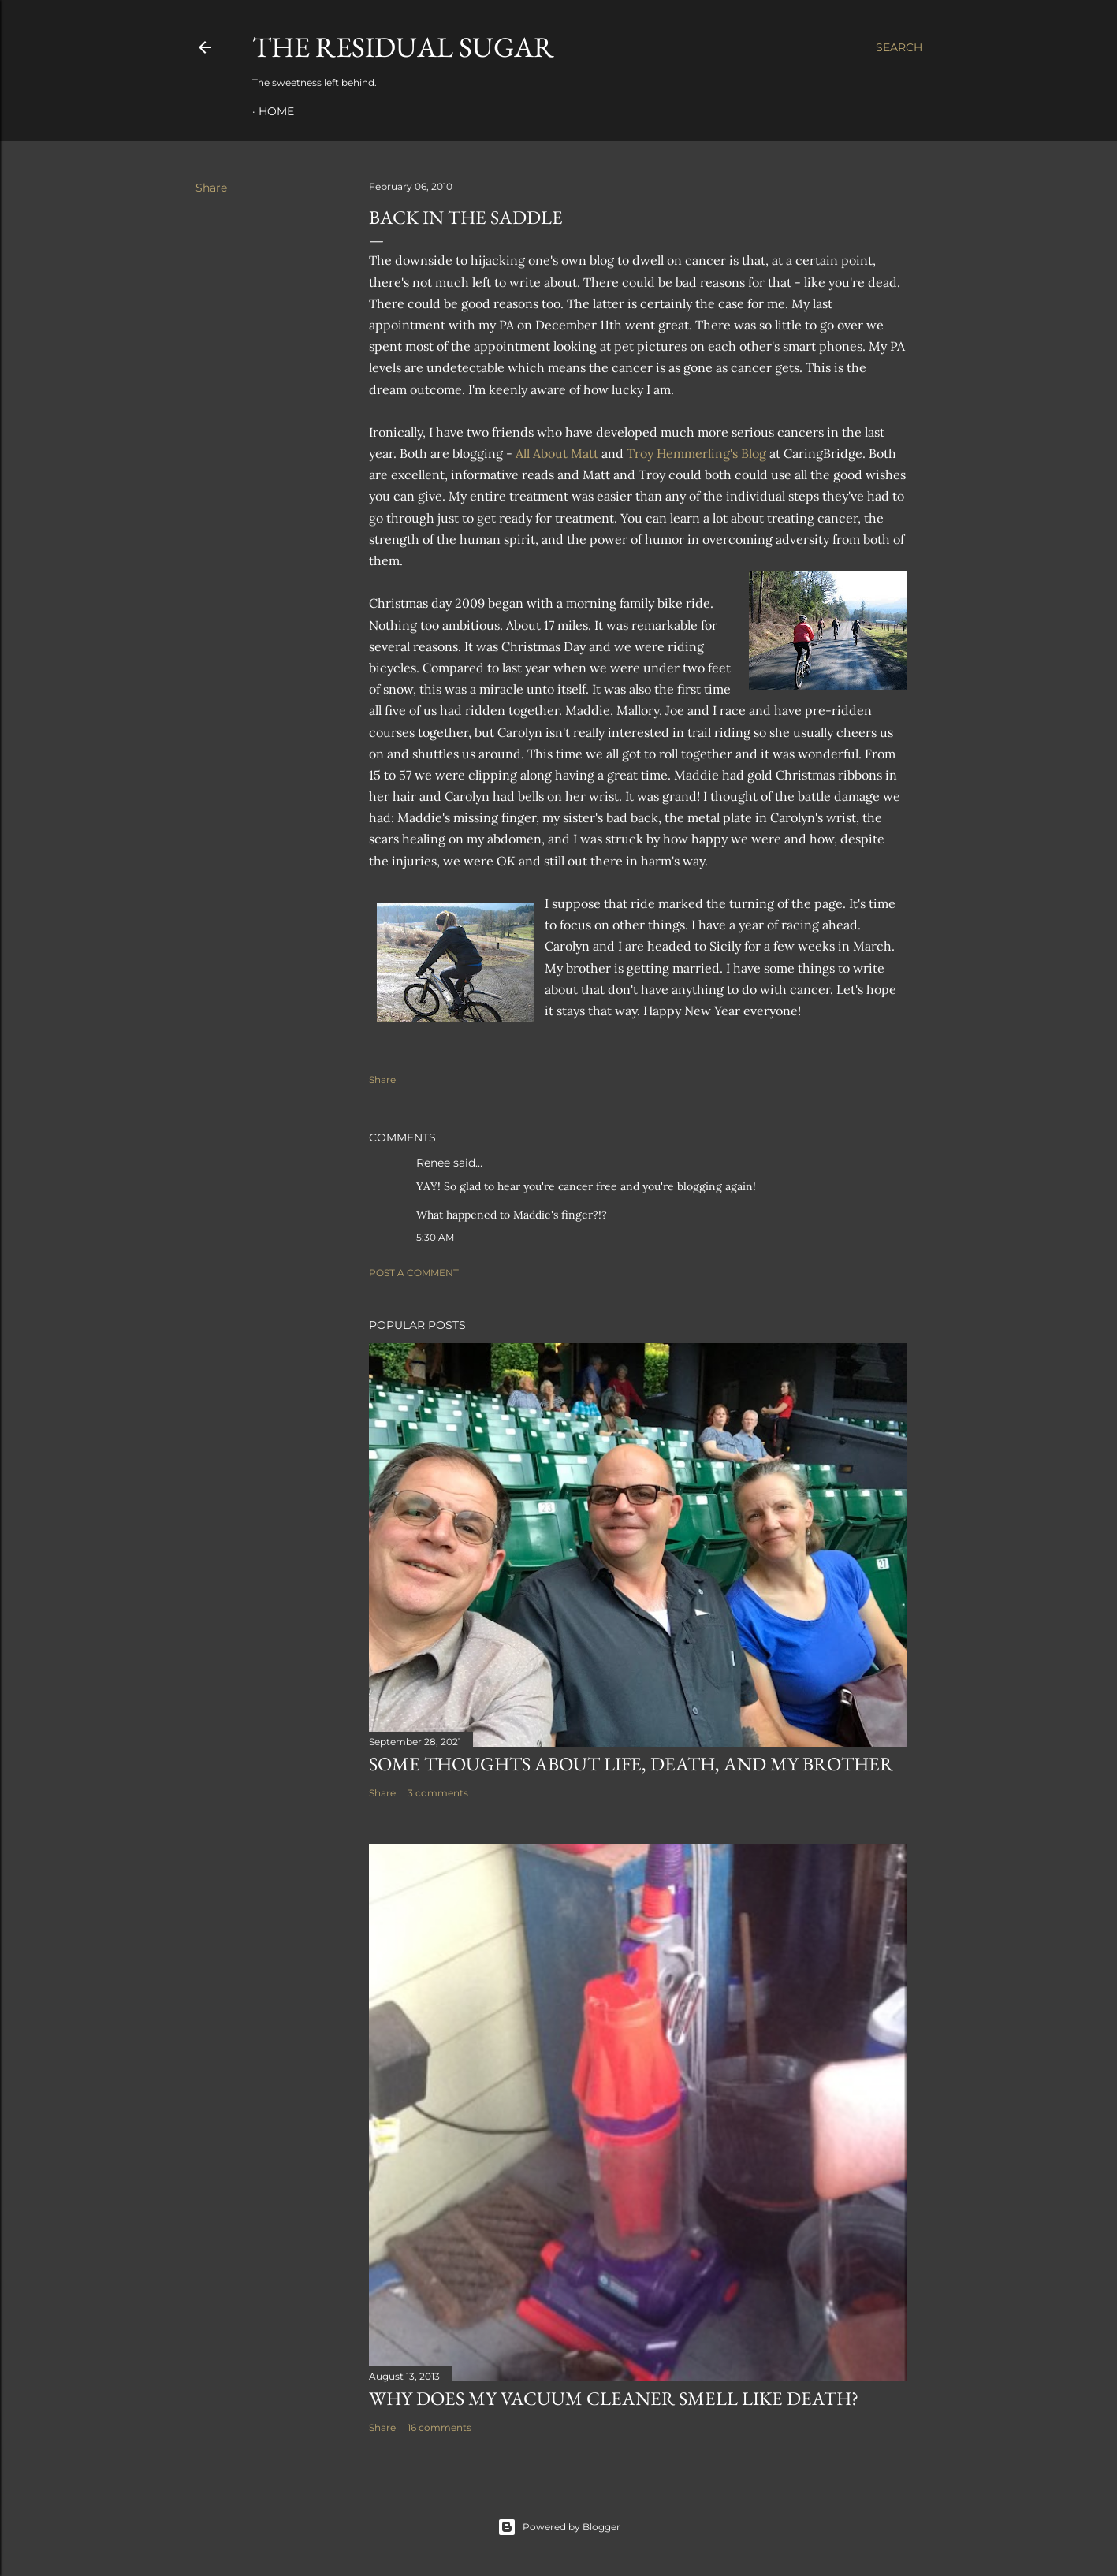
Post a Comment (414, 1273)
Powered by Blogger (558, 2527)
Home (276, 111)
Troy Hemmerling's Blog (696, 453)
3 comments (438, 1793)
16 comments (439, 2427)
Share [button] (211, 188)
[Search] (899, 47)
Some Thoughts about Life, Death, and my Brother (631, 1763)
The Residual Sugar (403, 46)
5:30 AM (435, 1237)
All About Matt (557, 453)
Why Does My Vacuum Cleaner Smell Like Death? (613, 2398)
